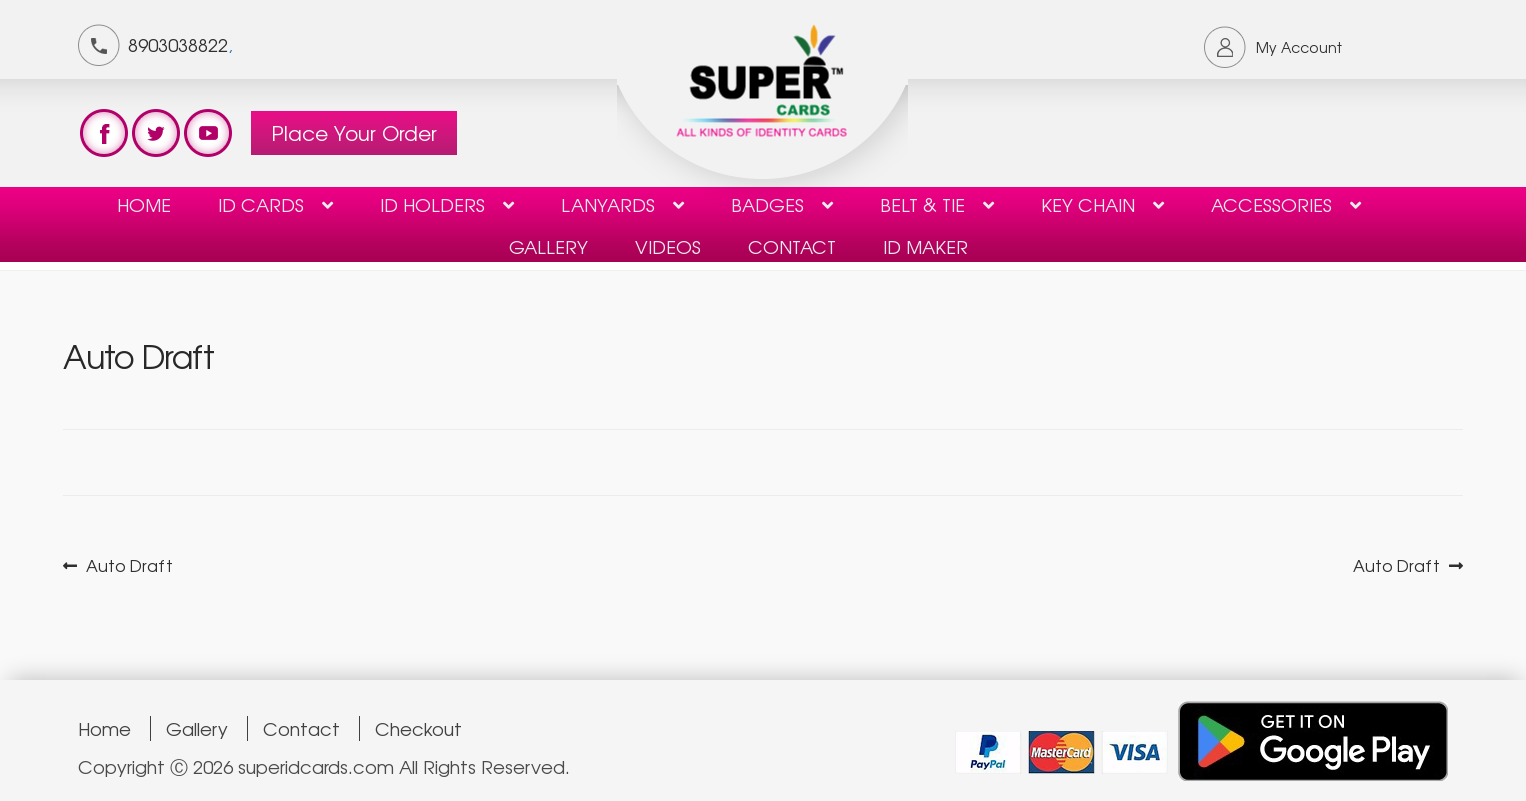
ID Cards (261, 204)
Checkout (418, 728)
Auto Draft (129, 565)
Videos (668, 246)
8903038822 (178, 44)
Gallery (548, 246)
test (104, 133)
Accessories (1271, 204)
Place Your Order (354, 132)
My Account (1299, 47)
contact (792, 246)
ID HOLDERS (432, 204)
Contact (301, 728)
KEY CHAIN (1088, 204)
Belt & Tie (922, 204)
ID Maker (925, 246)
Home (144, 204)
